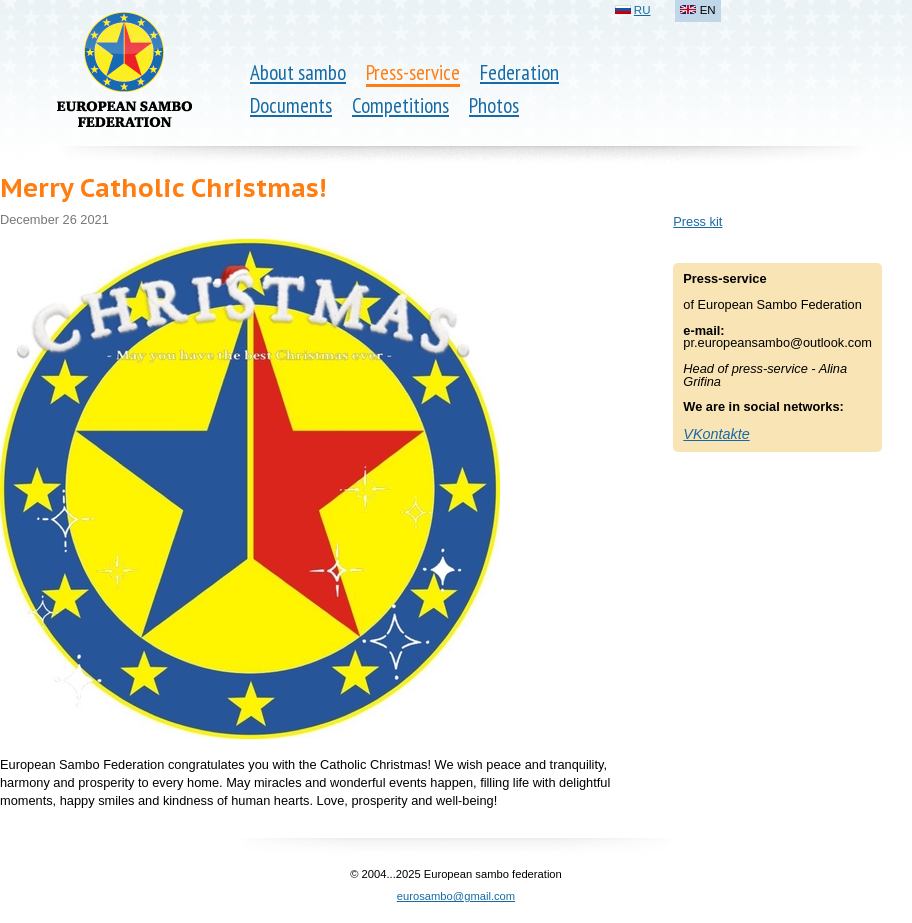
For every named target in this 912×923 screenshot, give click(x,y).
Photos (494, 105)
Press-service (413, 72)
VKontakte (716, 434)
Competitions (400, 105)
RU (642, 10)
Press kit (697, 221)
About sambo (298, 72)
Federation (519, 72)
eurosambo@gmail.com (456, 896)
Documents (291, 105)
